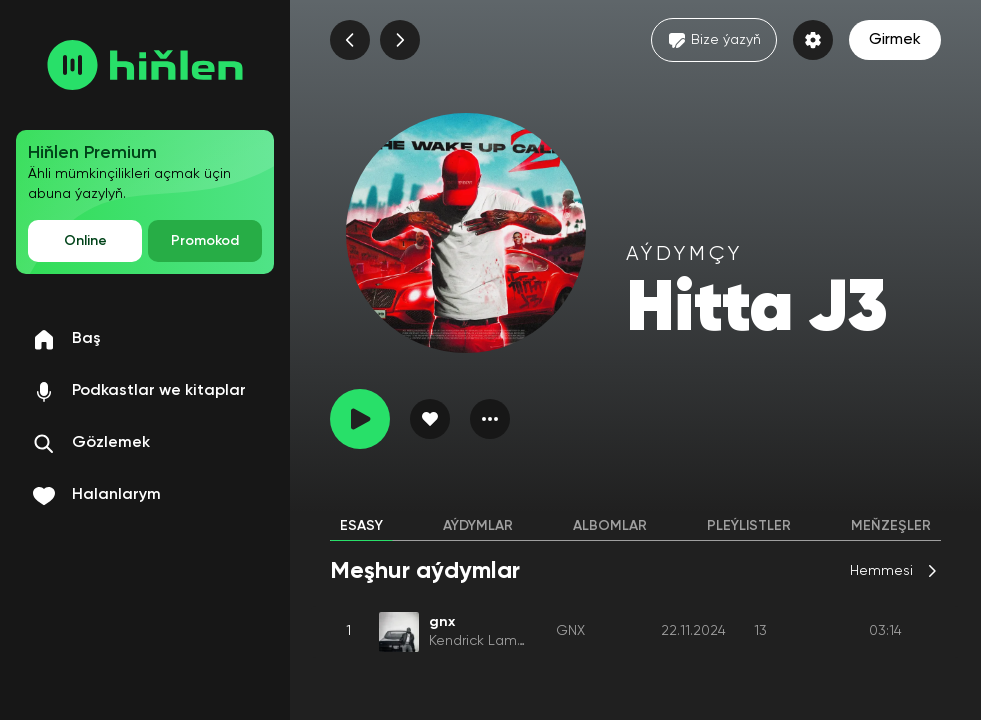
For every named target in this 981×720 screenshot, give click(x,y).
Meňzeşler (891, 526)
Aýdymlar (478, 526)
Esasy (361, 526)
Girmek (895, 40)
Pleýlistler (749, 526)
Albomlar (610, 526)
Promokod (205, 241)
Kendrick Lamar (479, 641)
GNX (570, 631)
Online (85, 241)
